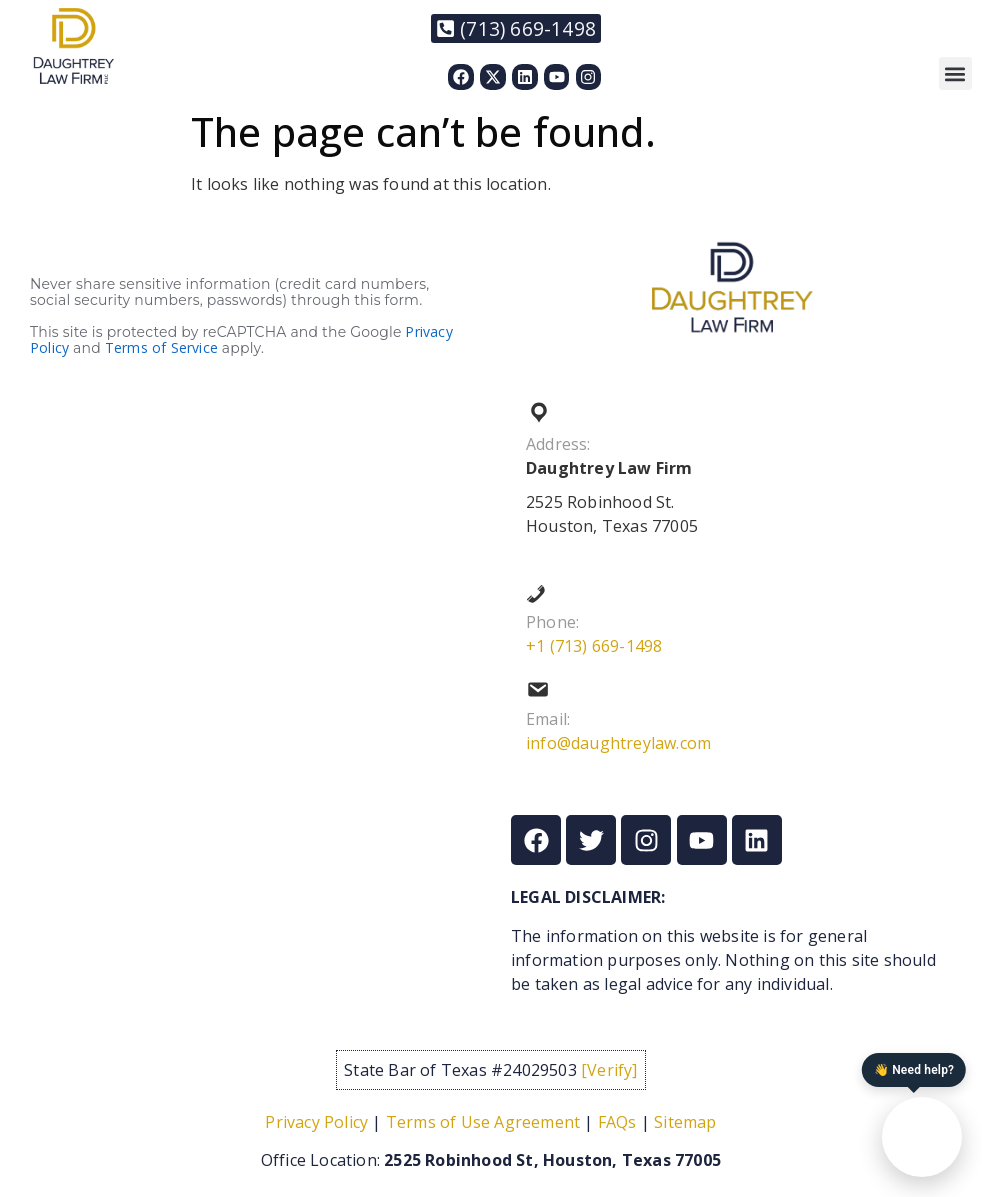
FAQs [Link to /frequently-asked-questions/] (617, 1122)
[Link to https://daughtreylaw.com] (73, 45)
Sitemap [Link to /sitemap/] (685, 1122)
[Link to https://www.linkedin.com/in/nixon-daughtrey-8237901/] (525, 77)
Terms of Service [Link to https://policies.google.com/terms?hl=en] (161, 347)
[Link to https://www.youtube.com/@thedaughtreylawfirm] (557, 77)
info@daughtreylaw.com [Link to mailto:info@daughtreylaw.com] (618, 743)
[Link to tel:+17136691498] (516, 28)
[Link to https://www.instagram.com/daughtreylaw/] (589, 77)
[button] (955, 73)
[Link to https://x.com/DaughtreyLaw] (493, 77)
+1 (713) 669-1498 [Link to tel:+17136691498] (594, 646)
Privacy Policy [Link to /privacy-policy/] (316, 1122)
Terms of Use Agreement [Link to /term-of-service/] (483, 1122)
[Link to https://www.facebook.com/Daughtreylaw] (461, 77)
